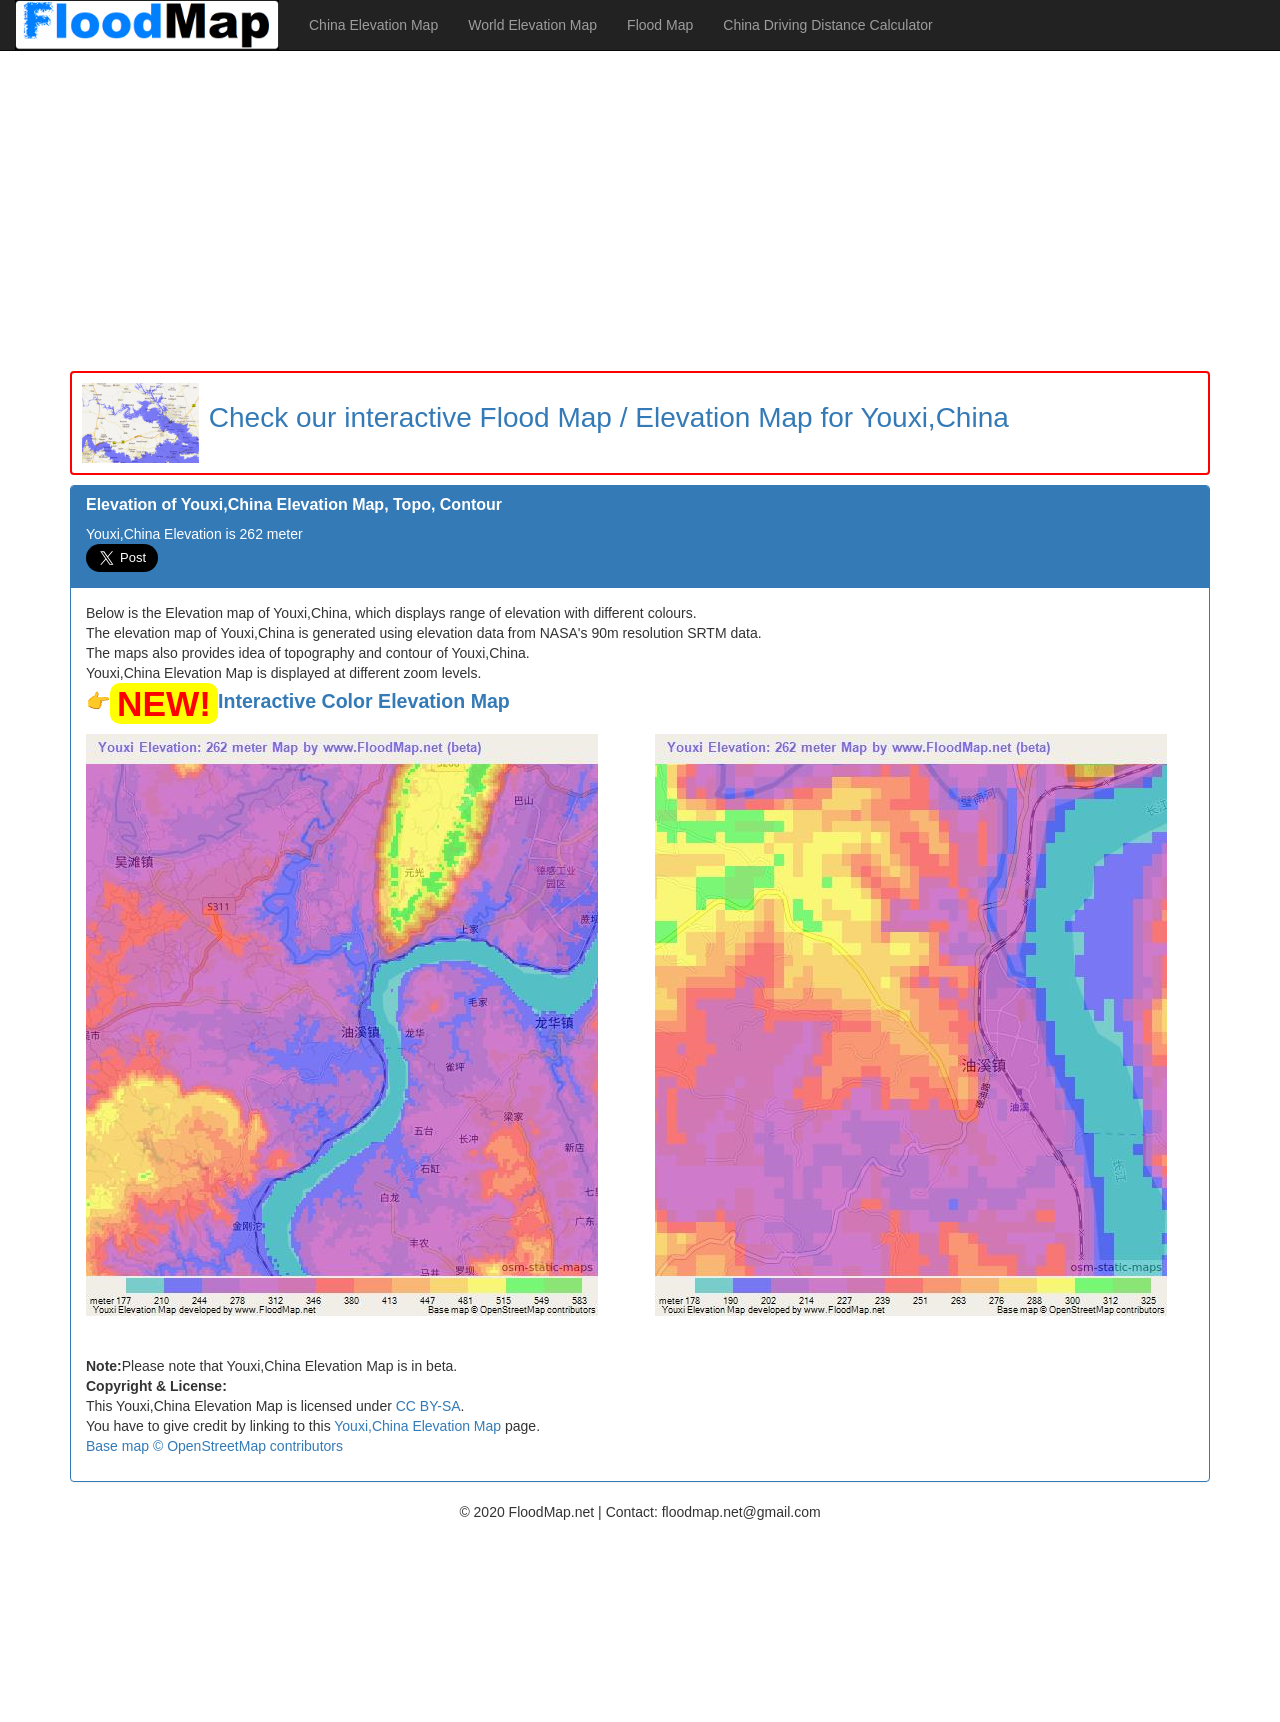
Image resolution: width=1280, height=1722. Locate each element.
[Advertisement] (640, 211)
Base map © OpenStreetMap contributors (214, 1446)
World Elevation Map (532, 25)
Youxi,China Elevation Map (417, 1426)
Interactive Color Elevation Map (364, 701)
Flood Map (660, 25)
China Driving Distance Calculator (827, 25)
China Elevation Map (373, 25)
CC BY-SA (428, 1406)
